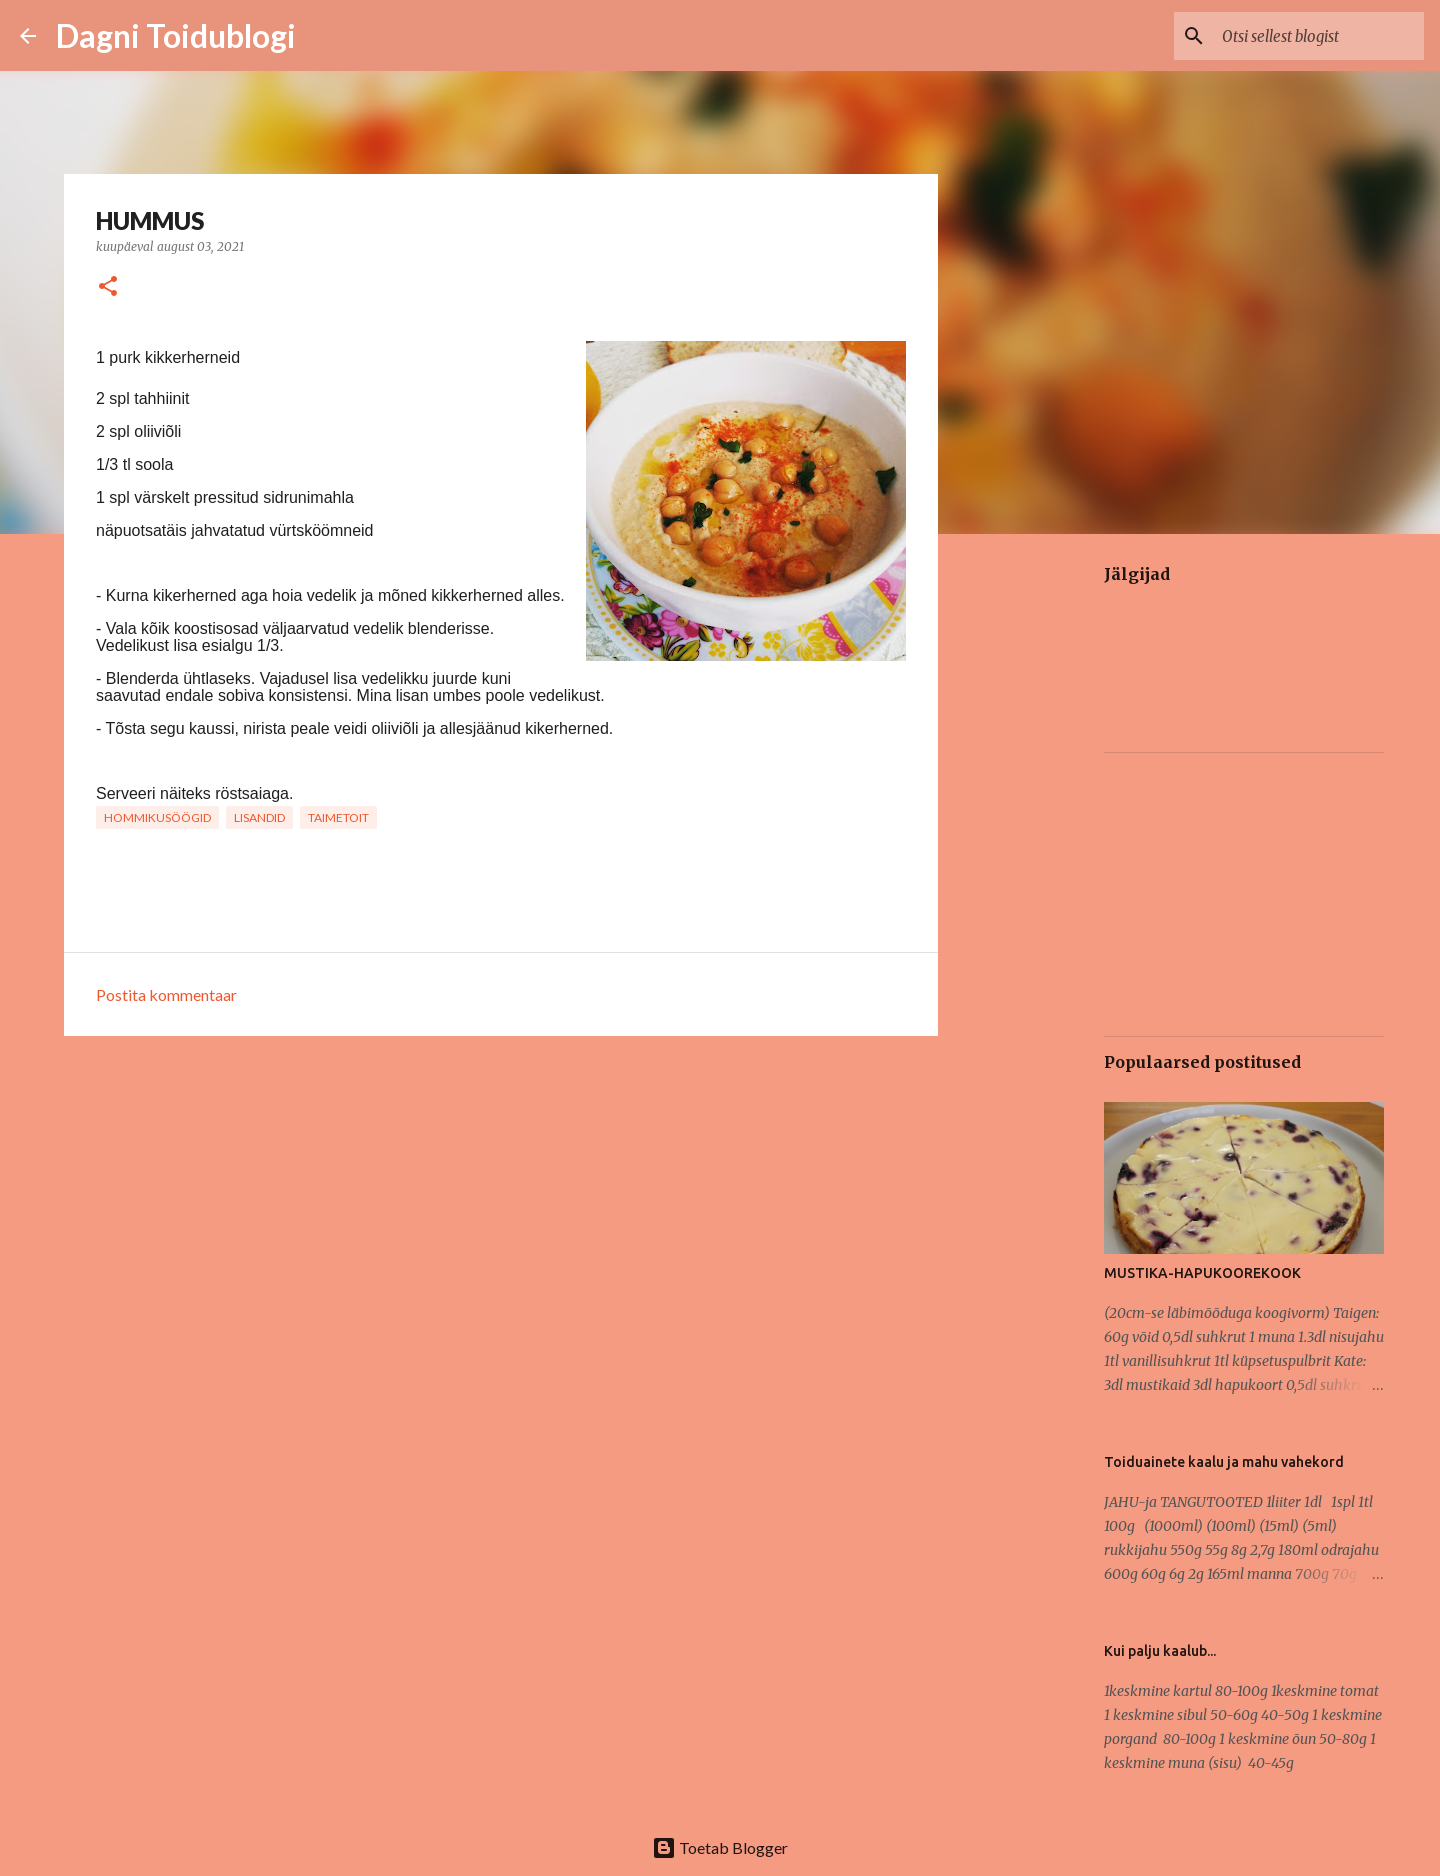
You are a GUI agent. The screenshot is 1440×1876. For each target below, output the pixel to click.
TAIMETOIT (338, 817)
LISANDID (259, 817)
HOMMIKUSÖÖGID (157, 817)
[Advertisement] (1036, 864)
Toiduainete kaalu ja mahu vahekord (1224, 1462)
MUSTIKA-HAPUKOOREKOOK (1202, 1273)
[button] (108, 287)
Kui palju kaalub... (1160, 1651)
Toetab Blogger (720, 1847)
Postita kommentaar (166, 994)
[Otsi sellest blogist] (1319, 36)
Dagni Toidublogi (176, 35)
